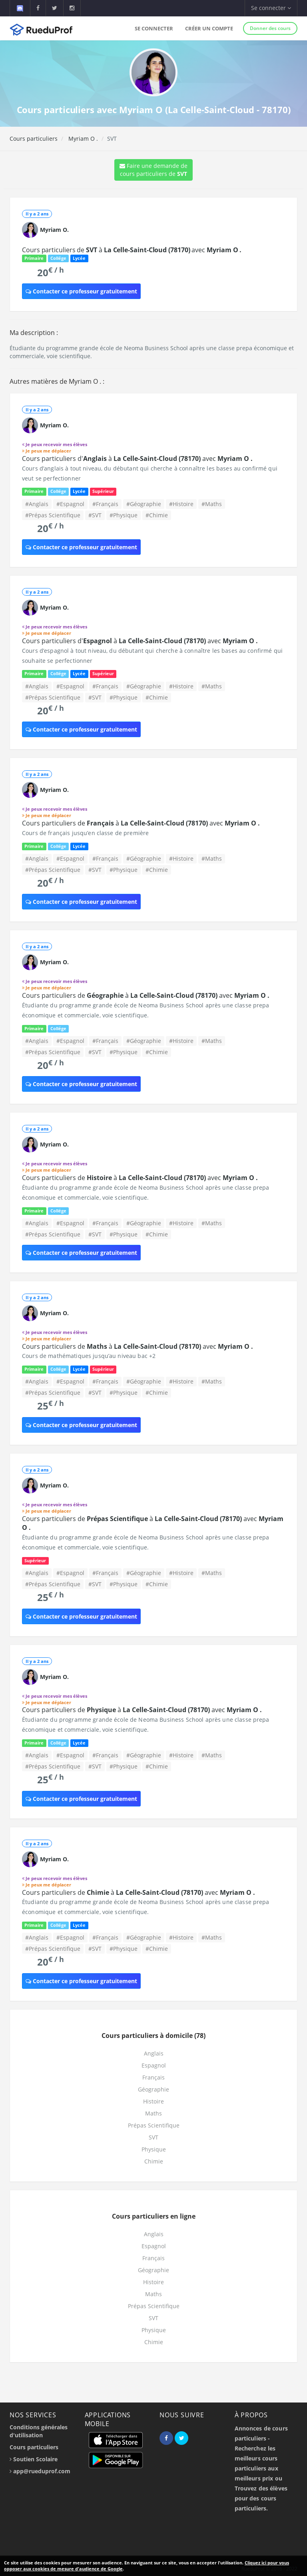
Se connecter (154, 28)
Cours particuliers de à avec (131, 249)
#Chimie (157, 515)
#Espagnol (70, 504)
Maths (153, 2113)
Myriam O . (82, 138)
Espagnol (154, 2065)
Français (153, 2077)
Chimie (153, 2161)
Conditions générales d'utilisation (39, 2431)
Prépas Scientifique (153, 2125)
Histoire (153, 2101)
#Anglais (36, 504)
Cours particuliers (34, 138)
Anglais (153, 2053)
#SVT (95, 515)
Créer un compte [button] (209, 28)
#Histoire (181, 504)
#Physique (124, 515)
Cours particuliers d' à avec (137, 458)
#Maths (211, 504)
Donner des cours (270, 28)
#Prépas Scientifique (52, 515)
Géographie (153, 2089)
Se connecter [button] (271, 8)
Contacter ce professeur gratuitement (81, 291)
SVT (153, 2137)
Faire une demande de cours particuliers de (153, 169)
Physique (154, 2149)
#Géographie (143, 504)
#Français (105, 504)
